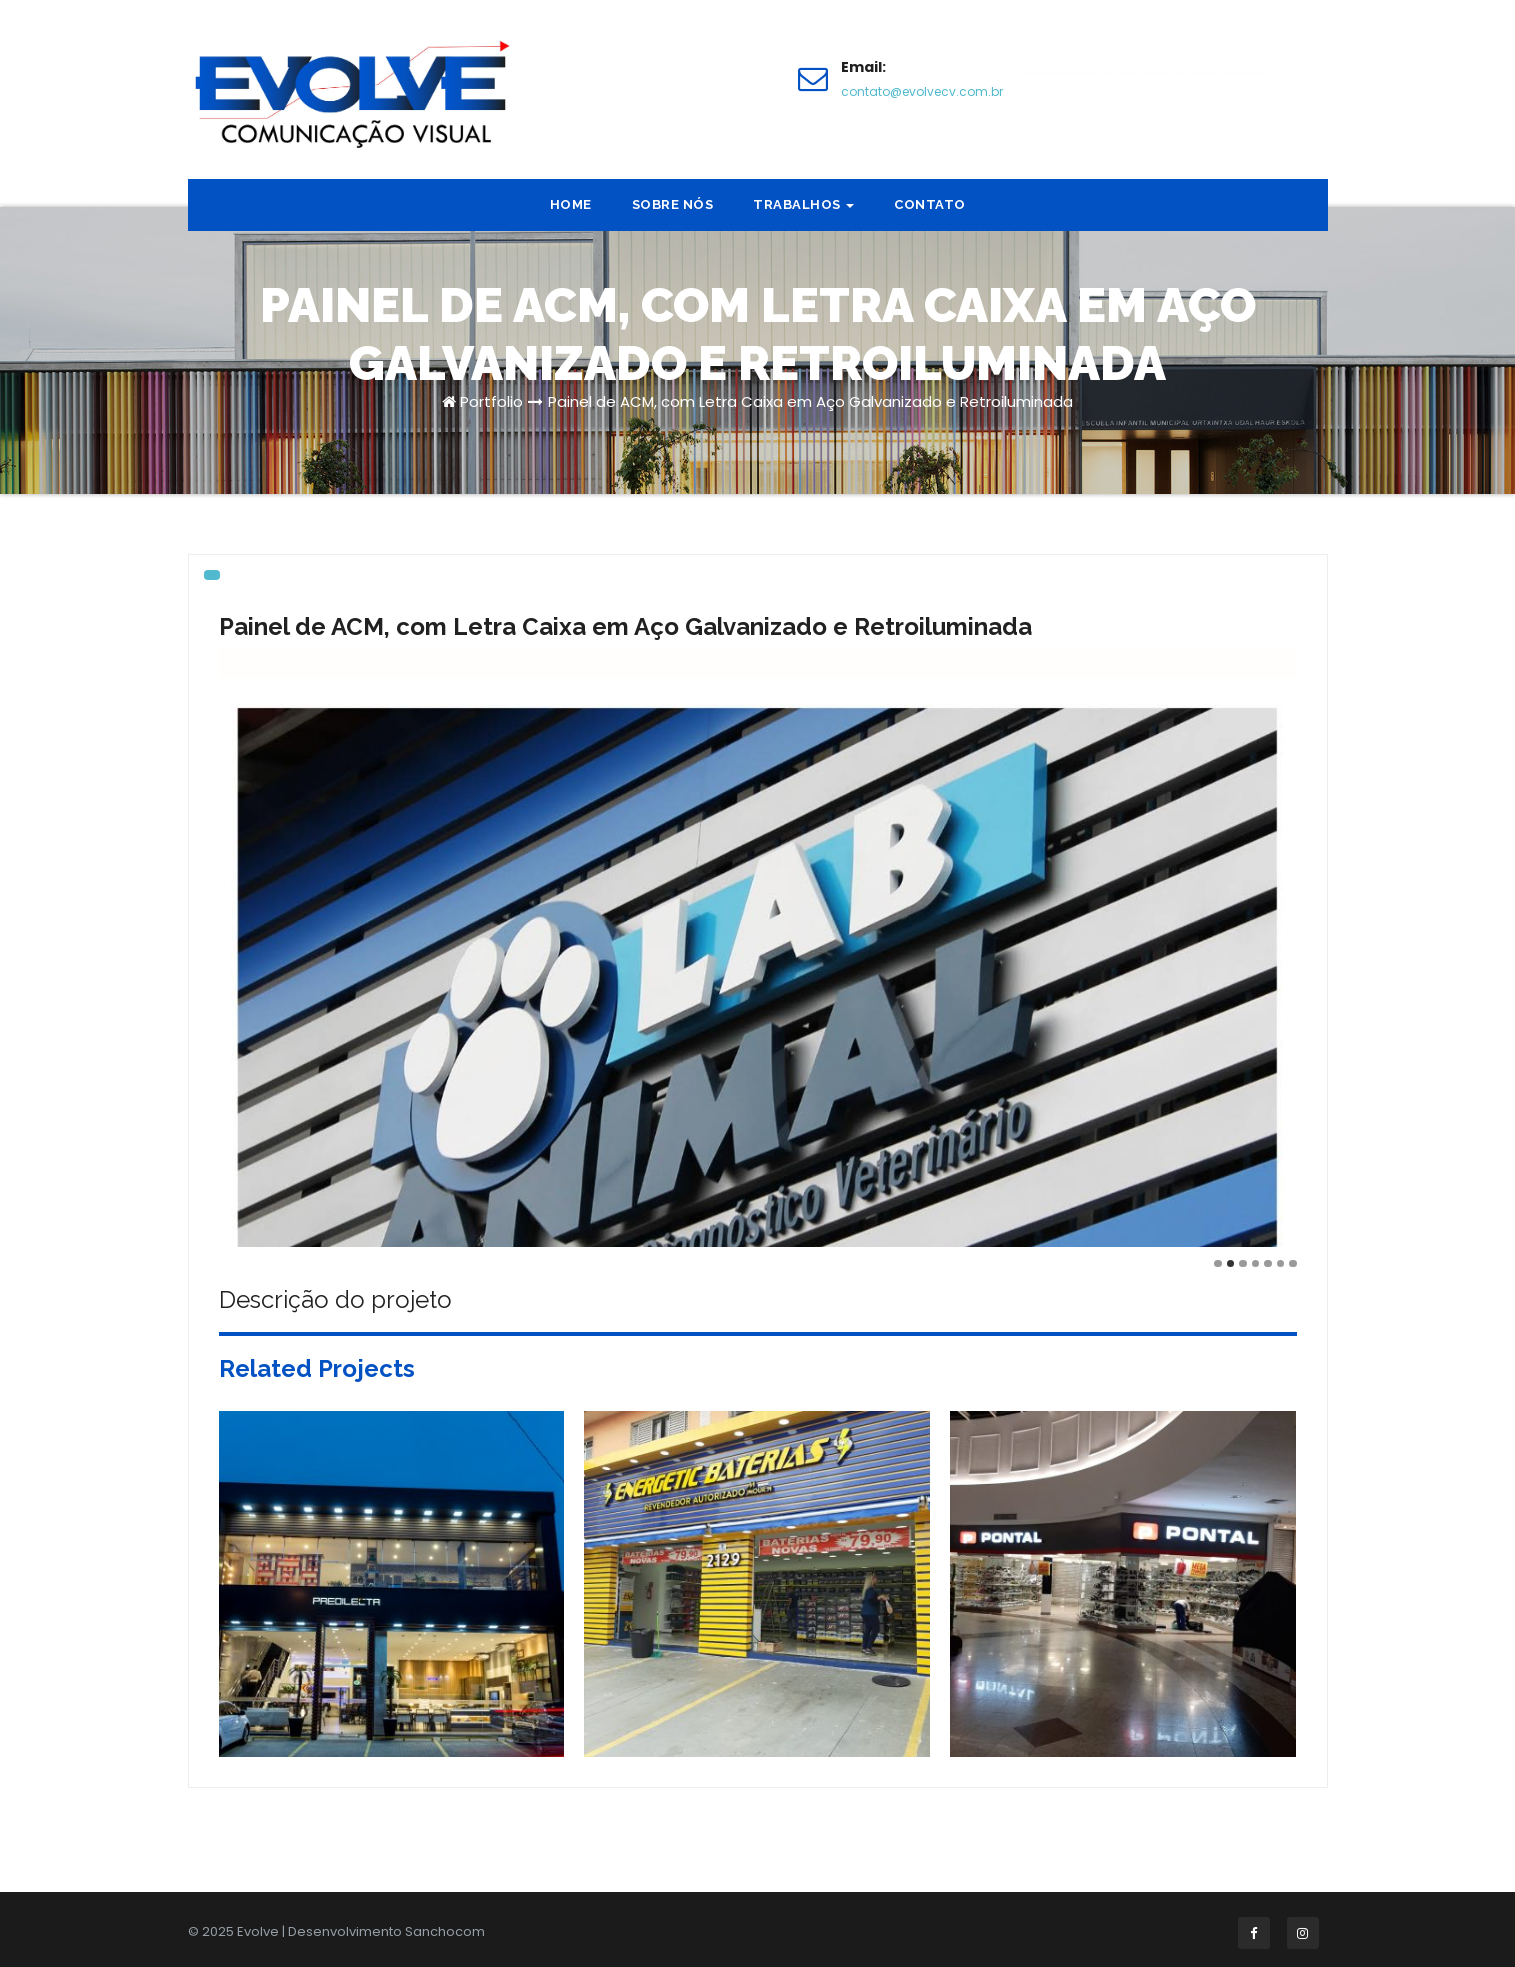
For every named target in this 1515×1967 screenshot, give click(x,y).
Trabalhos (803, 204)
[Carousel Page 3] (1243, 1264)
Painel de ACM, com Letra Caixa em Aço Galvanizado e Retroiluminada (810, 401)
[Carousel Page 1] (1218, 1264)
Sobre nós (673, 204)
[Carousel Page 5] (1268, 1264)
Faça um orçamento (1144, 78)
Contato (930, 204)
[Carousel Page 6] (1281, 1264)
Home (571, 204)
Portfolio (491, 401)
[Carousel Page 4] (1256, 1264)
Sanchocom (445, 1931)
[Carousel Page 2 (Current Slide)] (1231, 1264)
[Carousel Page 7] (1293, 1264)
